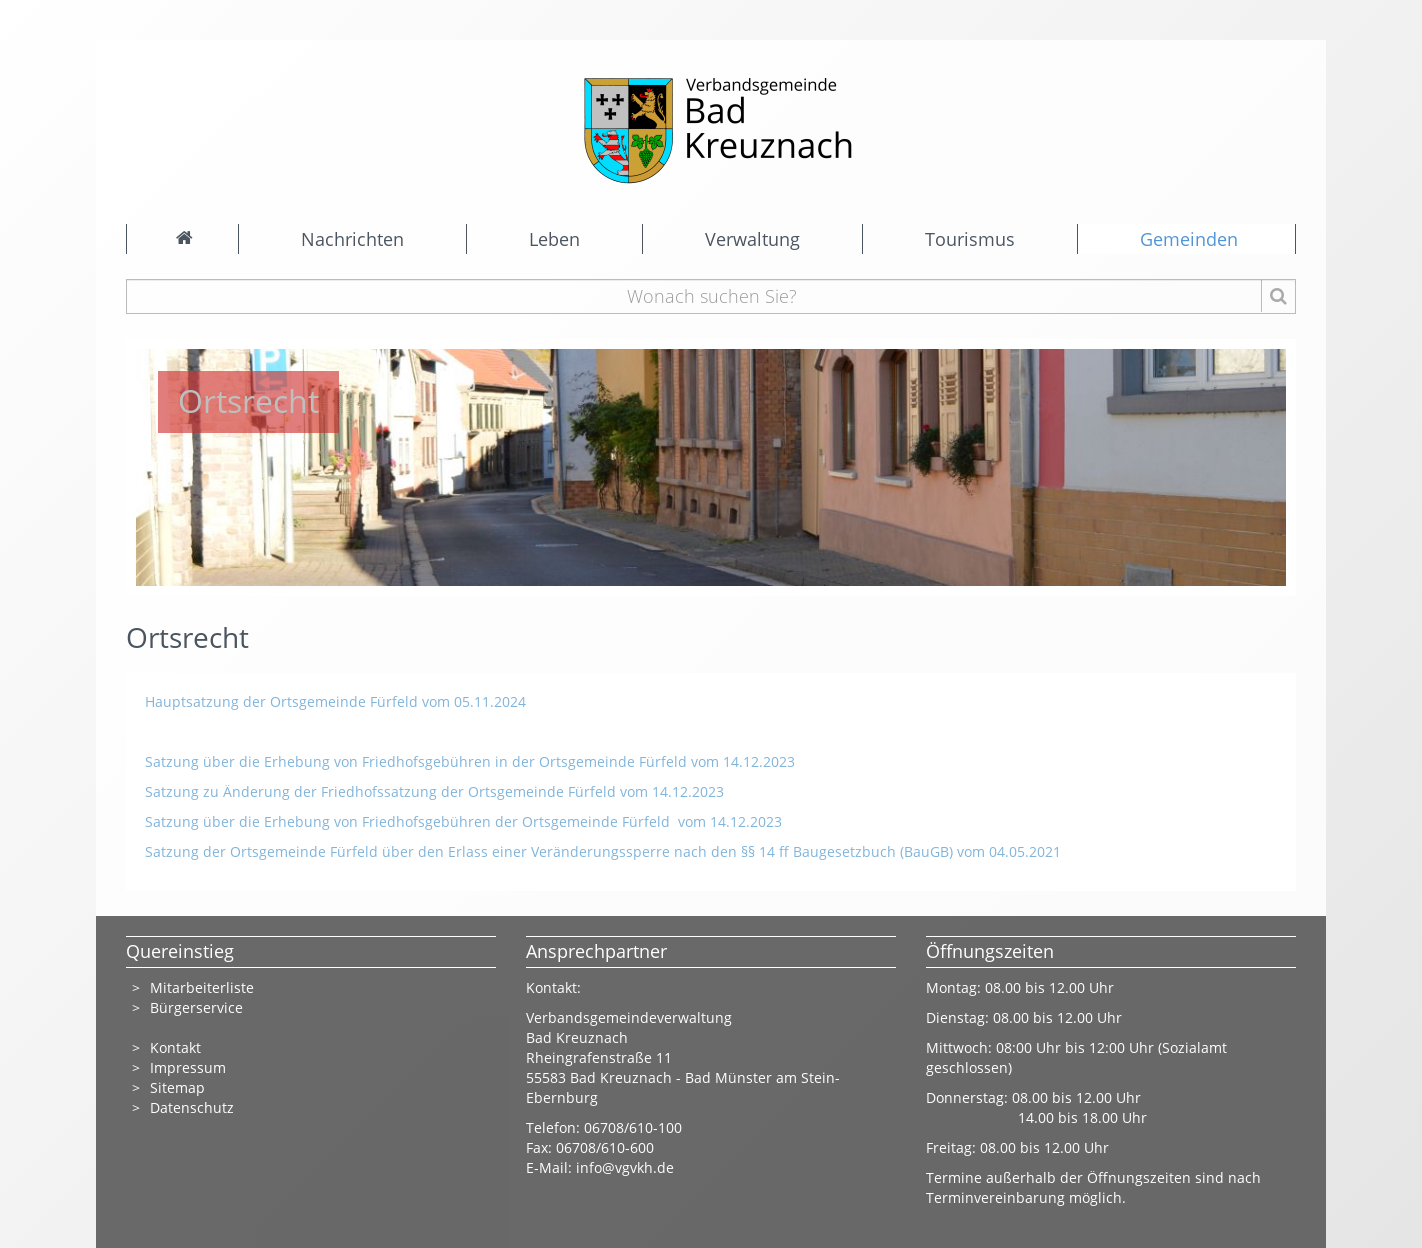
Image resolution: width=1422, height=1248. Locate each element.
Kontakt (175, 1047)
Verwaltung (752, 239)
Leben (554, 239)
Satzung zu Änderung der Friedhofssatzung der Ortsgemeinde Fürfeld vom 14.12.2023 (436, 791)
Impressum (188, 1067)
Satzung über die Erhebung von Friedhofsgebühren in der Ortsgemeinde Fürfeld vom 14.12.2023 (470, 761)
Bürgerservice (196, 1007)
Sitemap (177, 1087)
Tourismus (970, 239)
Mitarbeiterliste (202, 987)
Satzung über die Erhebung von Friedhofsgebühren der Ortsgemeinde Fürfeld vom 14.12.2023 (463, 821)
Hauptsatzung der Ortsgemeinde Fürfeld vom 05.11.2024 (335, 701)
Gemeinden (1189, 239)
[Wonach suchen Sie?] (711, 296)
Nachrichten (352, 239)
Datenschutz (194, 1107)
